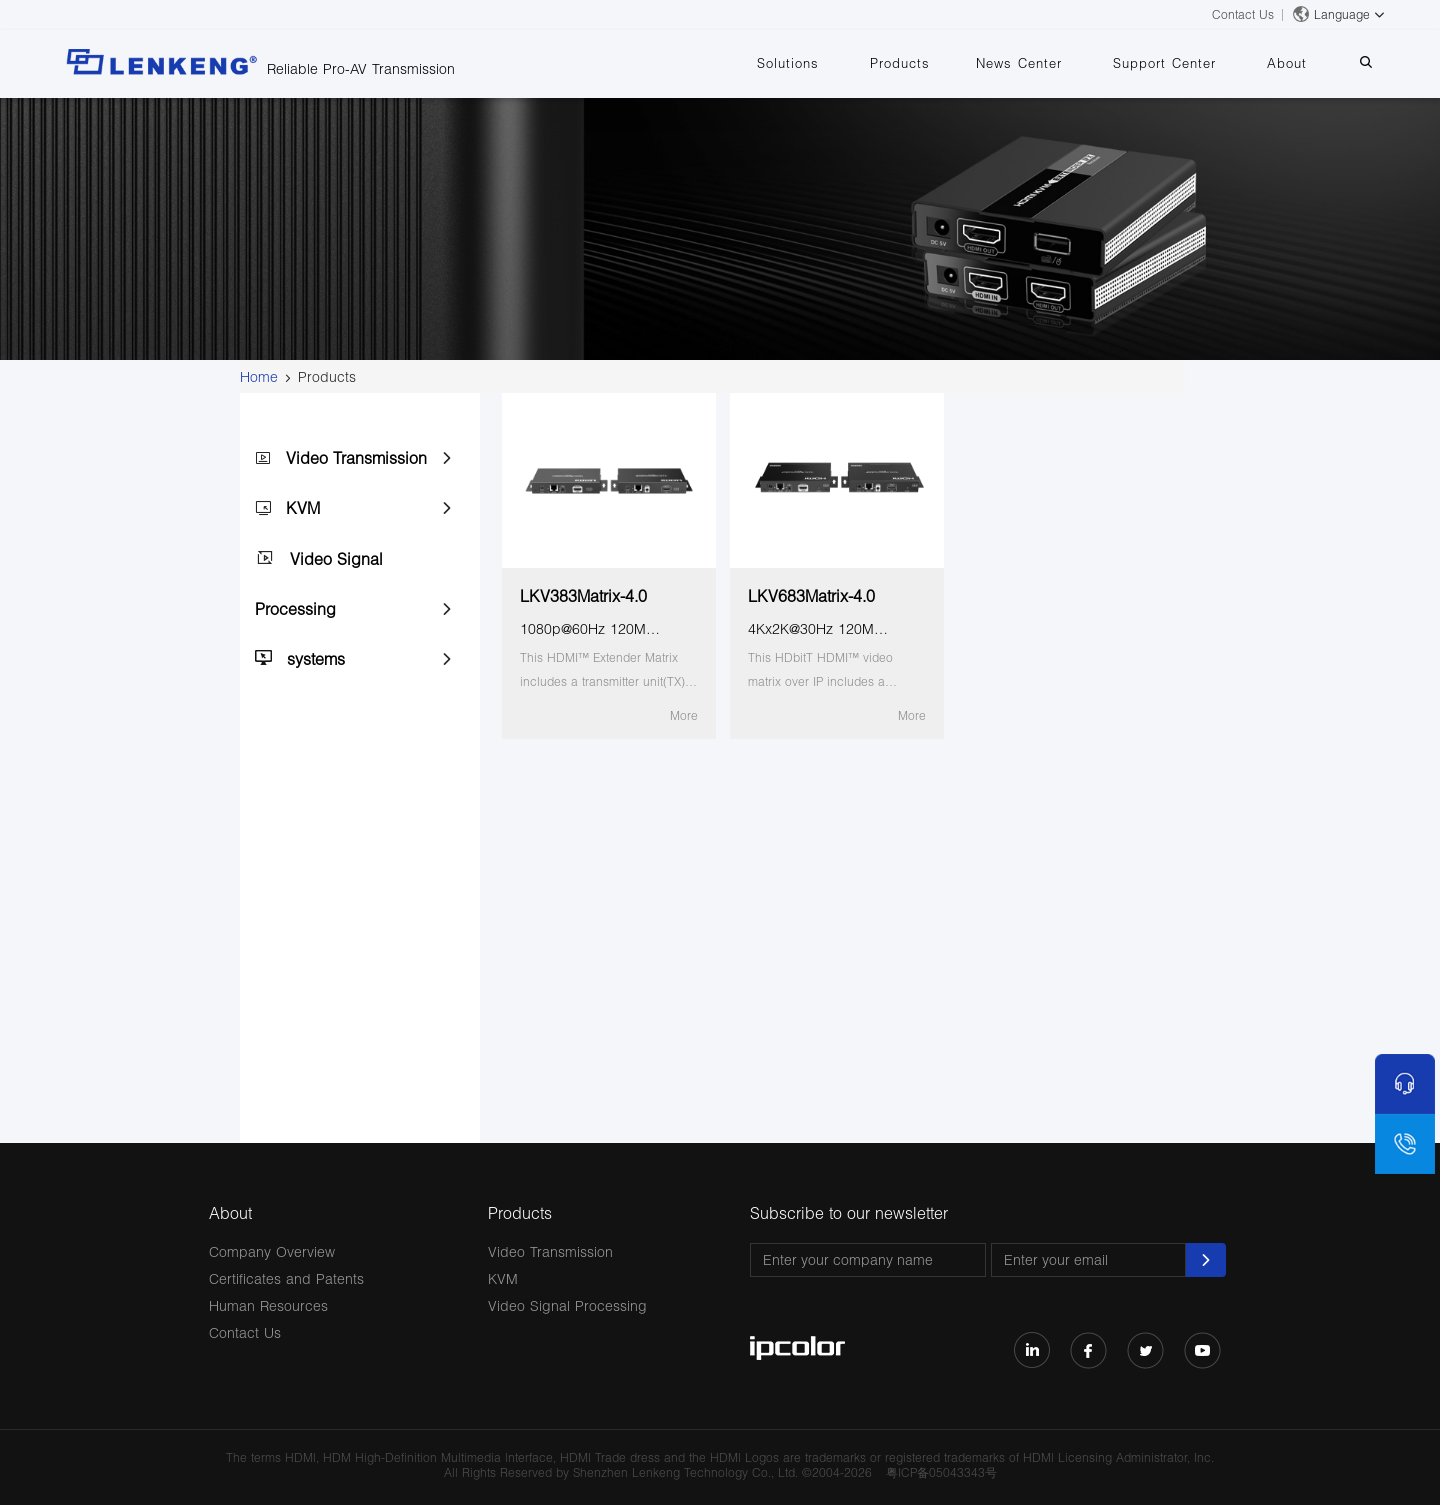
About (1302, 63)
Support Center (1189, 63)
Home (259, 376)
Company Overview (272, 1251)
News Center (1054, 63)
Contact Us (1243, 14)
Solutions (843, 63)
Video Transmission (356, 457)
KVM (303, 507)
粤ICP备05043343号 (941, 1472)
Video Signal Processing (567, 1305)
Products (945, 63)
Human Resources (268, 1305)
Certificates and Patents (286, 1278)
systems (316, 658)
